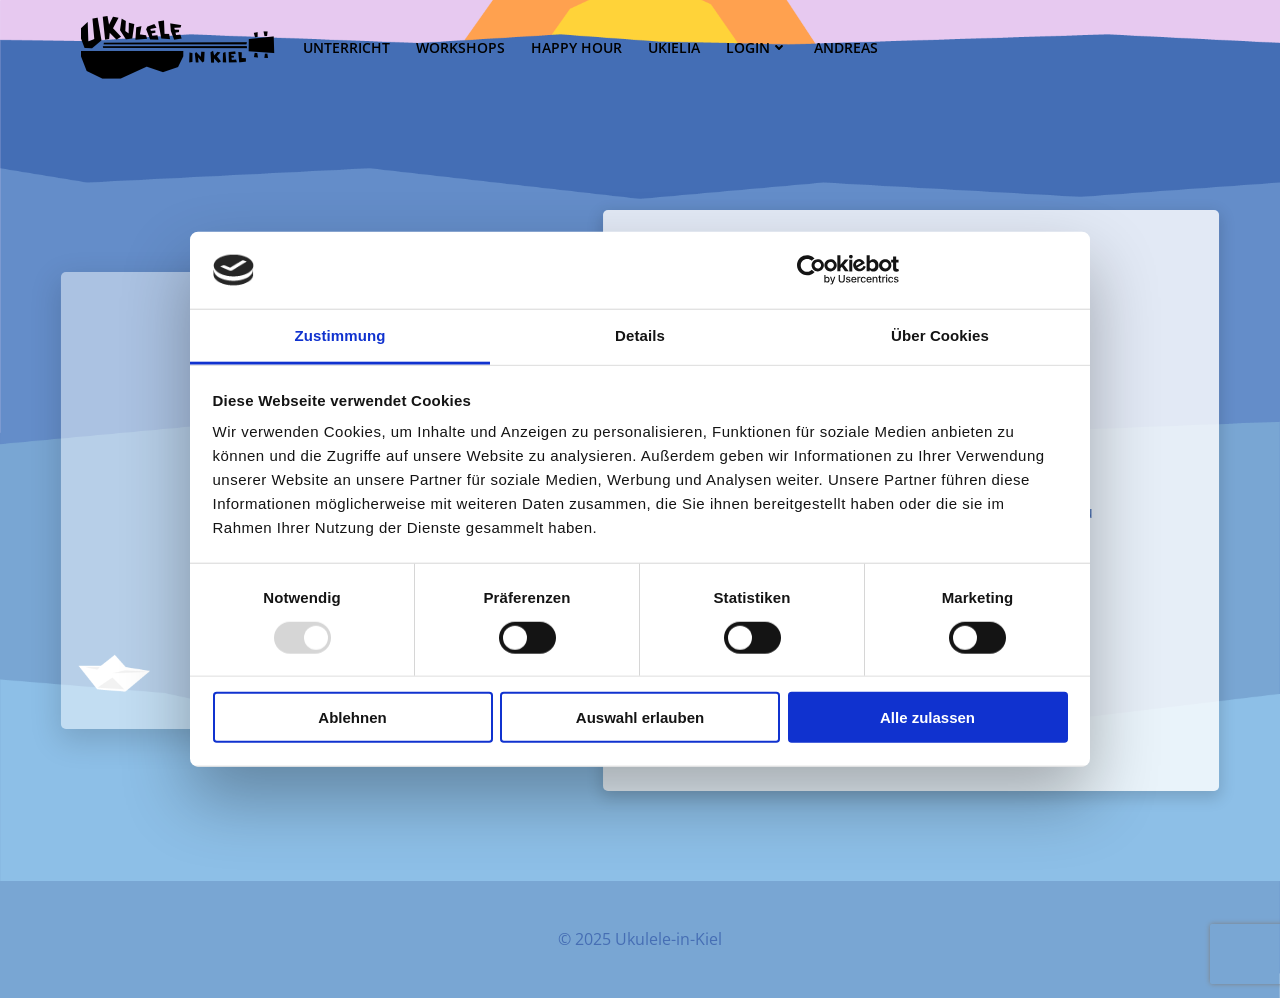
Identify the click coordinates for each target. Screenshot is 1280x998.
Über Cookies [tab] (940, 335)
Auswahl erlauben (640, 717)
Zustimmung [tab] (340, 335)
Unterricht (346, 47)
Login (757, 47)
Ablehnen (352, 717)
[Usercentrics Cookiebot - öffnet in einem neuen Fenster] (811, 270)
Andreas (846, 47)
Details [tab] (640, 335)
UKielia (674, 47)
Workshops (460, 47)
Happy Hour (576, 47)
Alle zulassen (927, 717)
